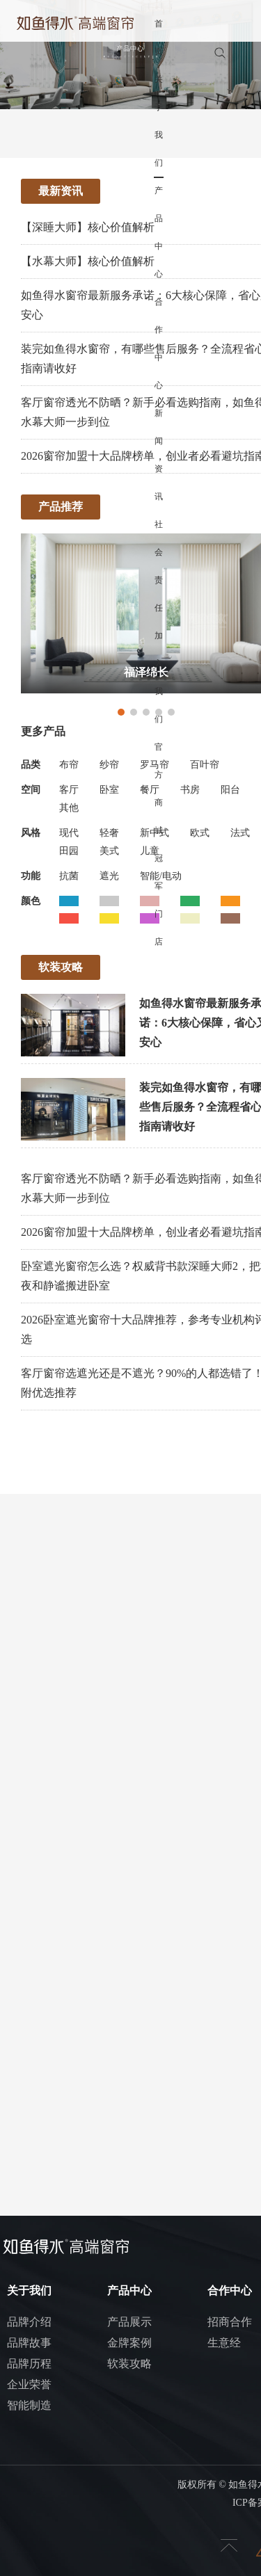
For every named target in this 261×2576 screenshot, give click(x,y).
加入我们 (159, 677)
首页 (159, 37)
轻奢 (109, 833)
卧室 (109, 789)
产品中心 (159, 232)
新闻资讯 (159, 454)
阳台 (230, 789)
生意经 (224, 2343)
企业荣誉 (29, 2384)
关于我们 (159, 121)
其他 (69, 808)
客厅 (69, 789)
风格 (30, 833)
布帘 (69, 764)
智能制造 (29, 2405)
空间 (30, 789)
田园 (69, 851)
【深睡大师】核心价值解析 (88, 227)
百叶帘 (204, 764)
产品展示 (129, 2322)
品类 (30, 764)
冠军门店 (159, 900)
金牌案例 (129, 2343)
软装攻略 (129, 2363)
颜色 (30, 901)
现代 (69, 833)
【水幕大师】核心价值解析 (88, 261)
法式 (240, 833)
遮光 (109, 876)
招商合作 (229, 2322)
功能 (30, 876)
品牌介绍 (29, 2322)
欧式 (199, 833)
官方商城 (159, 788)
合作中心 (159, 343)
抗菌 (69, 876)
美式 (109, 851)
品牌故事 (29, 2343)
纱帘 (109, 764)
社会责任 (159, 566)
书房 (190, 789)
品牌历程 (29, 2363)
